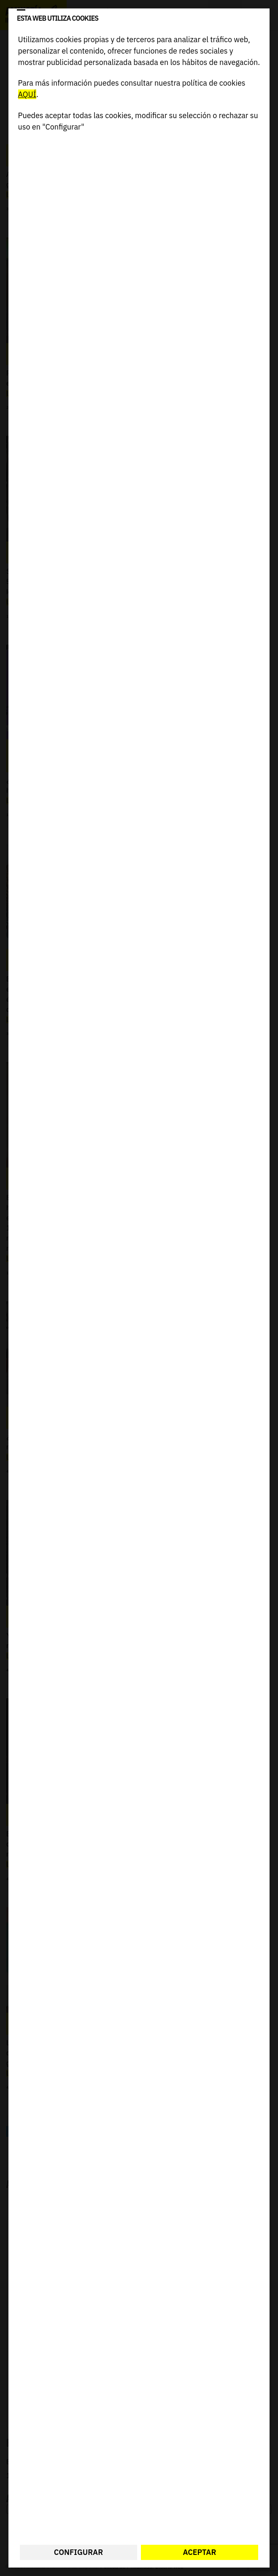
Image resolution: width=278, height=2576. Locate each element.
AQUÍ (27, 94)
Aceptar (199, 2552)
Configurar (78, 2552)
